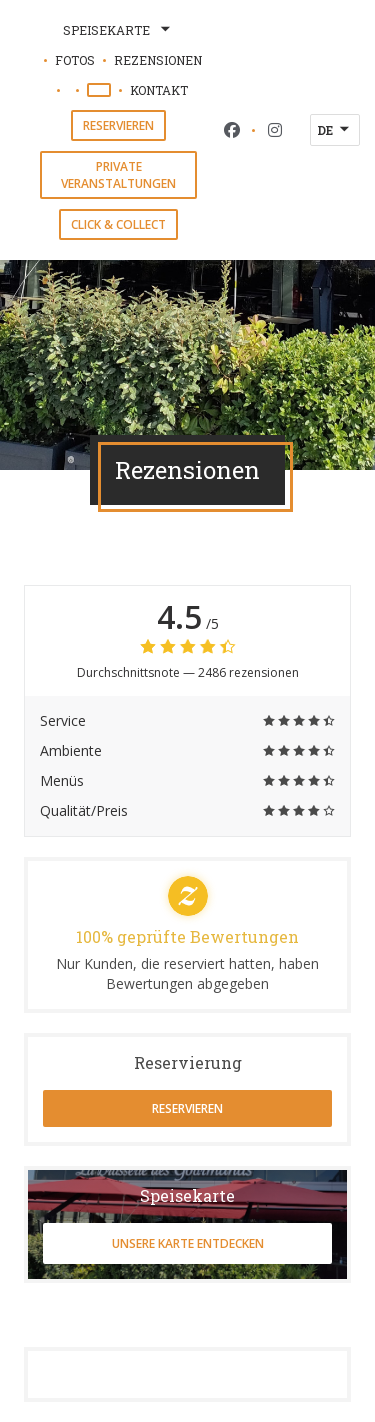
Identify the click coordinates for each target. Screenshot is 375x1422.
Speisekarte (118, 30)
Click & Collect (118, 224)
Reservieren (118, 125)
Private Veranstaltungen (118, 175)
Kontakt (159, 90)
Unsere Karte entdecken (188, 1243)
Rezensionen (158, 60)
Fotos (75, 60)
